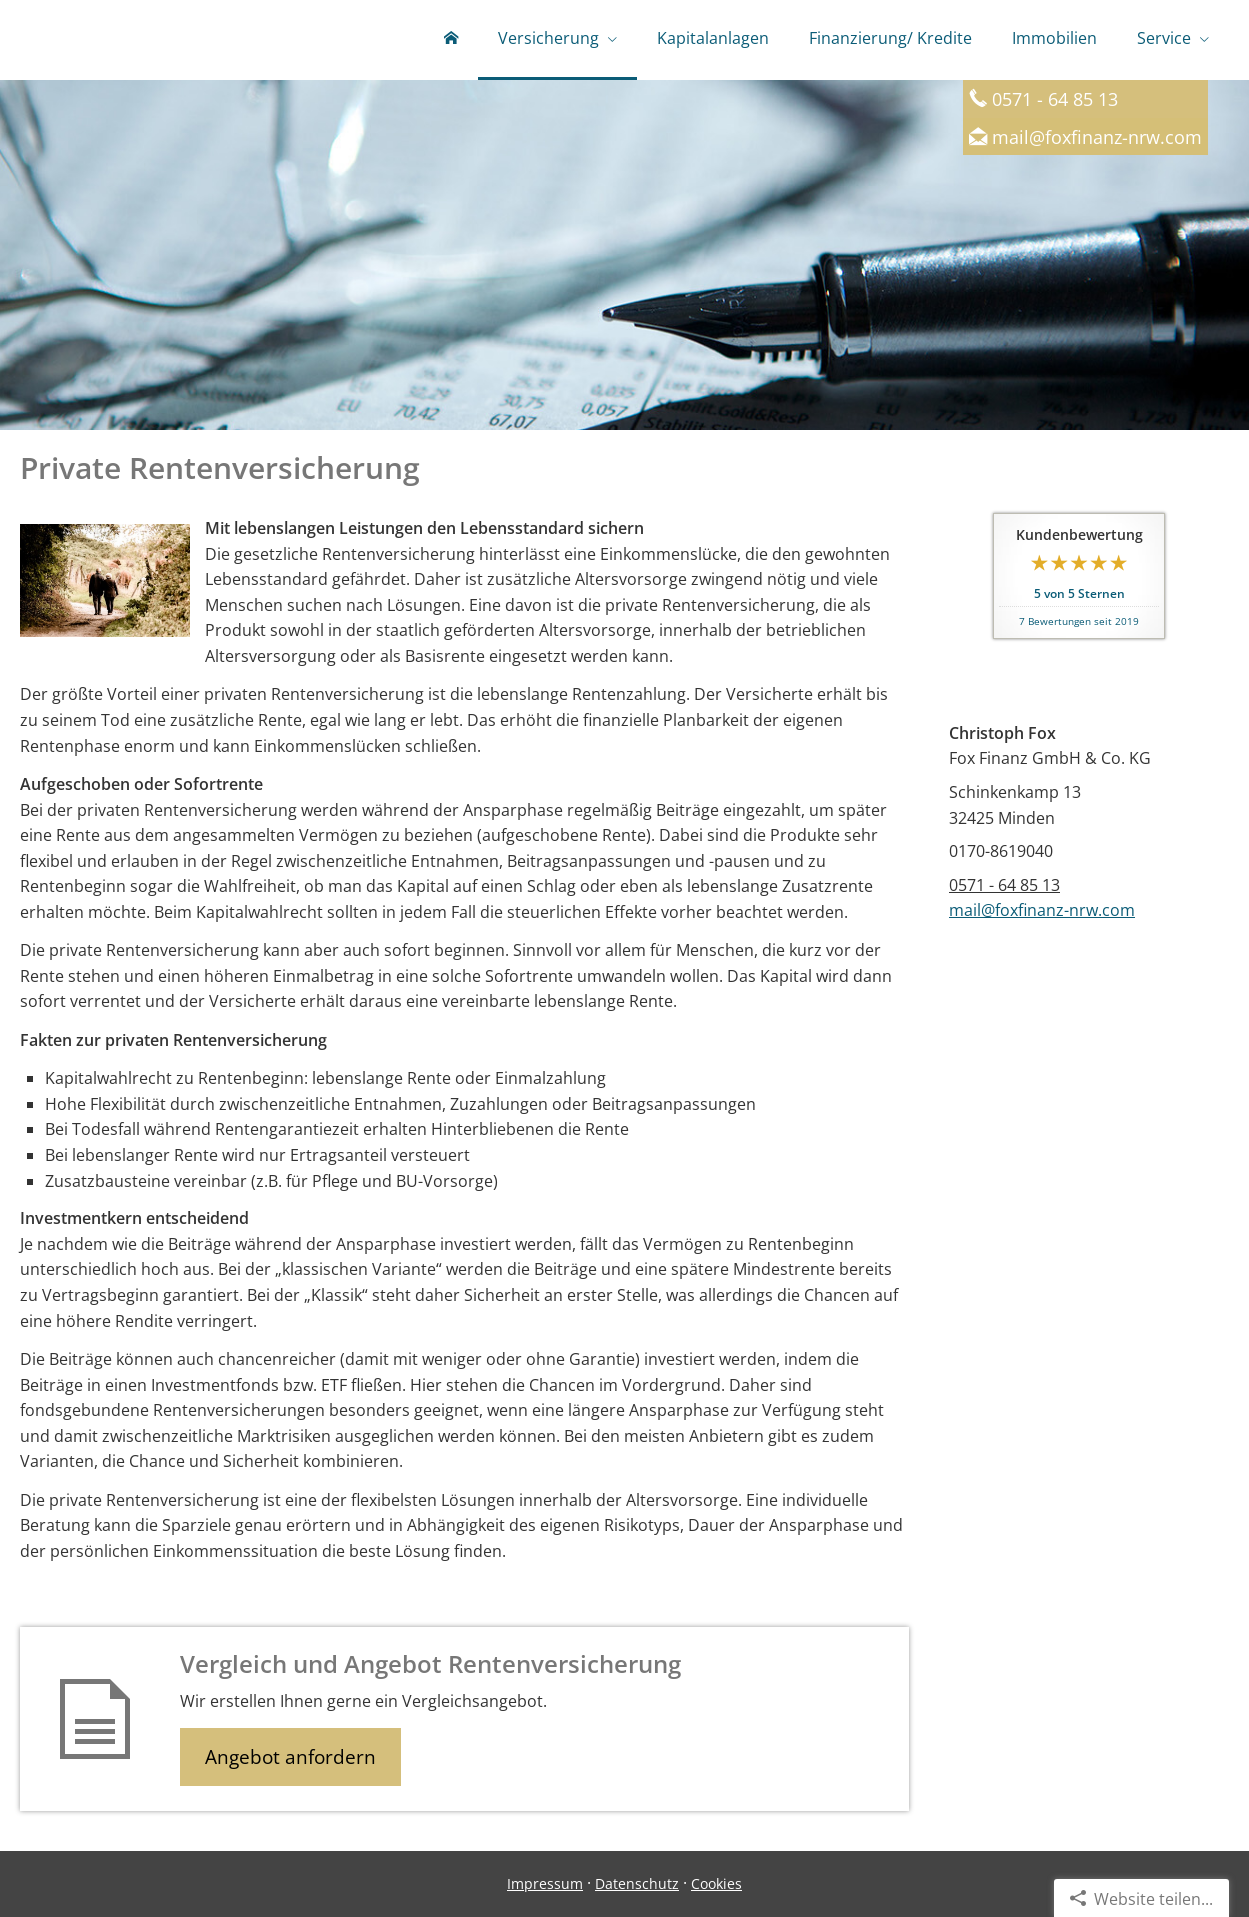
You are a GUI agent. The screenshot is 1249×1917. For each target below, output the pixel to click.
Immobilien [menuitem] (1054, 38)
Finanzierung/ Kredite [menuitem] (890, 38)
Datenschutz (637, 1883)
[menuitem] (451, 40)
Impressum (545, 1883)
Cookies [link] (716, 1883)
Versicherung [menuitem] (548, 38)
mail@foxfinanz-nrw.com (1097, 136)
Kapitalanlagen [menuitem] (713, 38)
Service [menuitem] (1164, 38)
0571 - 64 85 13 (1004, 885)
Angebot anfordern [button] (290, 1757)
